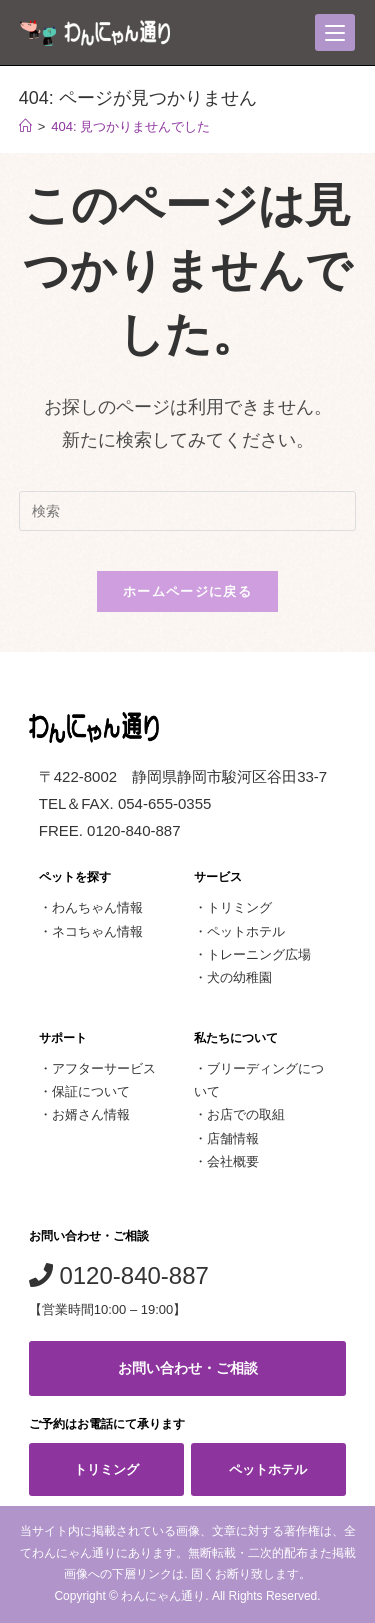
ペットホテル (246, 931)
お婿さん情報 (91, 1114)
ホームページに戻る (187, 591)
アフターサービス (104, 1068)
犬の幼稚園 (239, 977)
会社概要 (233, 1161)
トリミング (239, 907)
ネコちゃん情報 (97, 931)
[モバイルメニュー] (335, 32)
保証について (91, 1091)
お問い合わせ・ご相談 (188, 1368)
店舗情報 (233, 1138)
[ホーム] (25, 126)
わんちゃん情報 (97, 907)
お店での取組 (246, 1114)
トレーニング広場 (259, 954)
